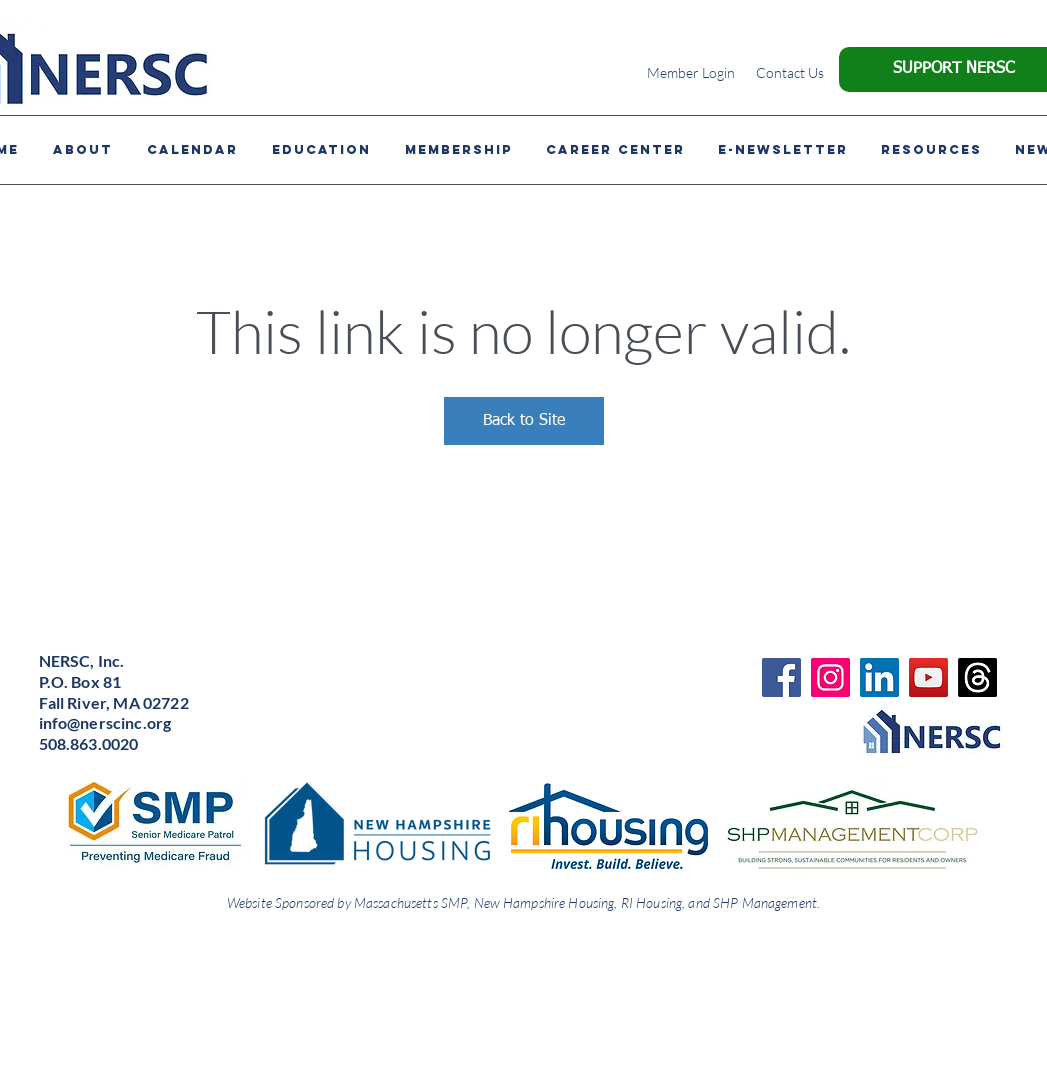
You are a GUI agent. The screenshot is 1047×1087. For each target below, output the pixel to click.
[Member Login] (691, 72)
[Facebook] (781, 677)
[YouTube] (928, 677)
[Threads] (977, 677)
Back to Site (524, 421)
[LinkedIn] (879, 677)
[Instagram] (830, 677)
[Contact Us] (790, 72)
